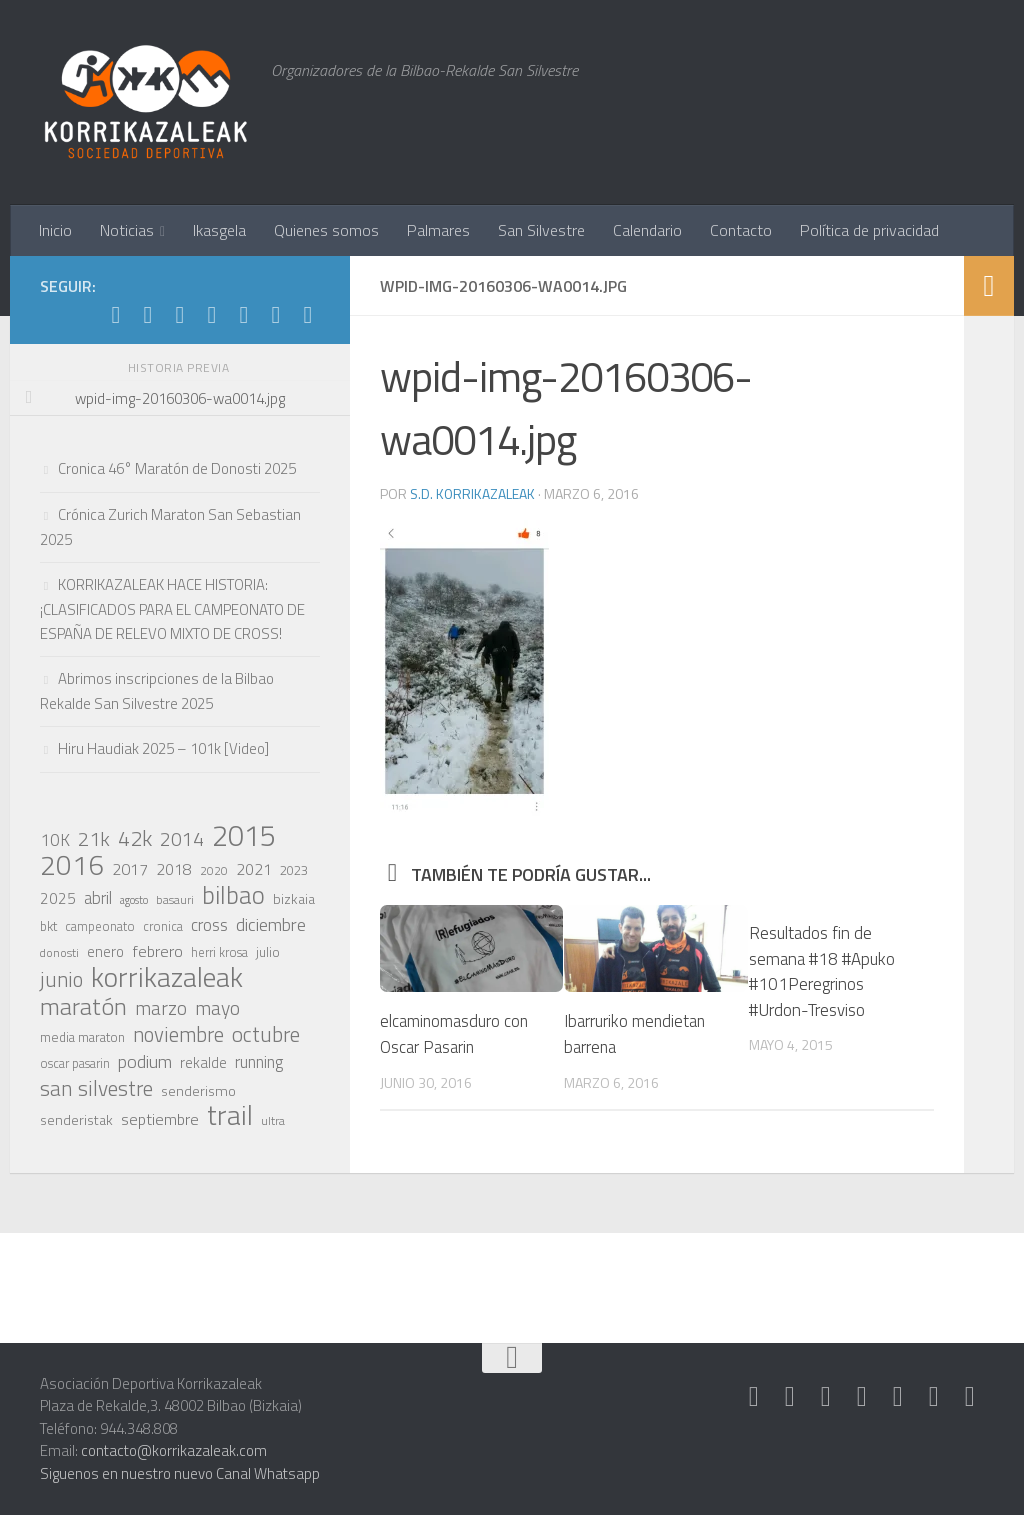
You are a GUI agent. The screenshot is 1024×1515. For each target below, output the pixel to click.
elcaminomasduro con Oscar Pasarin (456, 1033)
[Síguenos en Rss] (308, 315)
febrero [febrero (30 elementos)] (157, 951)
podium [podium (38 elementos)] (145, 1061)
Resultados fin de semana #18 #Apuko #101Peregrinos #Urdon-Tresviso (822, 971)
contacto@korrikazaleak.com (174, 1450)
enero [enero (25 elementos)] (105, 951)
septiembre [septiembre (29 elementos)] (160, 1119)
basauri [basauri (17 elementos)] (175, 900)
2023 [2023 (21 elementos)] (294, 870)
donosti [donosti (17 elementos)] (59, 953)
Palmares (438, 230)
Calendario (647, 230)
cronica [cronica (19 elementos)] (163, 926)
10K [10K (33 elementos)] (55, 840)
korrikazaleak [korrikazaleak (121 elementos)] (167, 977)
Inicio (55, 230)
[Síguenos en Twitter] (212, 315)
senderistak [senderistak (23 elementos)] (76, 1119)
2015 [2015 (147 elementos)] (244, 835)
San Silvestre (541, 230)
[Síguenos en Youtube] (276, 315)
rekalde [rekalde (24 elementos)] (203, 1063)
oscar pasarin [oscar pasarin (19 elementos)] (75, 1063)
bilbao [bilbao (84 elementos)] (233, 895)
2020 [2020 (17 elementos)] (214, 871)
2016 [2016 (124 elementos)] (72, 865)
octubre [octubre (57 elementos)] (266, 1034)
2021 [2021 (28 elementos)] (254, 869)
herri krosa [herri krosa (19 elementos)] (219, 952)
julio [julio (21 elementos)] (268, 952)
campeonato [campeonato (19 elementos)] (100, 926)
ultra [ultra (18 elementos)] (273, 1120)
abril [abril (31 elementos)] (98, 898)
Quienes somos (326, 230)
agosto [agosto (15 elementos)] (134, 900)
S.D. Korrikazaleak (473, 493)
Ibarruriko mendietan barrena (636, 1033)
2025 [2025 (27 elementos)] (58, 898)
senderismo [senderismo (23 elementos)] (198, 1090)
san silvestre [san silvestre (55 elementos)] (96, 1088)
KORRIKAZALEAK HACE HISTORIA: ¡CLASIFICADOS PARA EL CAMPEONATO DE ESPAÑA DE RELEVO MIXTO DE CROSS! (172, 609)
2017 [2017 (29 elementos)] (130, 869)
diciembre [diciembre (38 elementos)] (271, 924)
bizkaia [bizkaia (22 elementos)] (294, 898)
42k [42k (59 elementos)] (135, 838)
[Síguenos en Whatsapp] (180, 315)
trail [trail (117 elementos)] (230, 1115)
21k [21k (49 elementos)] (94, 839)
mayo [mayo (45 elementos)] (217, 1008)
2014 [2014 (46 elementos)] (182, 839)
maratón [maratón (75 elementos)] (83, 1006)
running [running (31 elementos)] (259, 1062)
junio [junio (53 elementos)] (61, 979)
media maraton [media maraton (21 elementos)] (82, 1037)
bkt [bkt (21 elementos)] (48, 926)
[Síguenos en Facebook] (244, 315)
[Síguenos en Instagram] (148, 315)
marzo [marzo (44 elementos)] (161, 1008)
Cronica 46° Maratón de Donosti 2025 (177, 468)
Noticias (127, 230)
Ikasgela (219, 230)
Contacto (741, 230)
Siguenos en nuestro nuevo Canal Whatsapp (180, 1473)
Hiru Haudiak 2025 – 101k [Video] (163, 748)
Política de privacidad (869, 230)
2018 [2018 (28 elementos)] (174, 869)
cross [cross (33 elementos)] (209, 925)
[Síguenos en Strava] (116, 315)
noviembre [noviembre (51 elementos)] (178, 1035)
